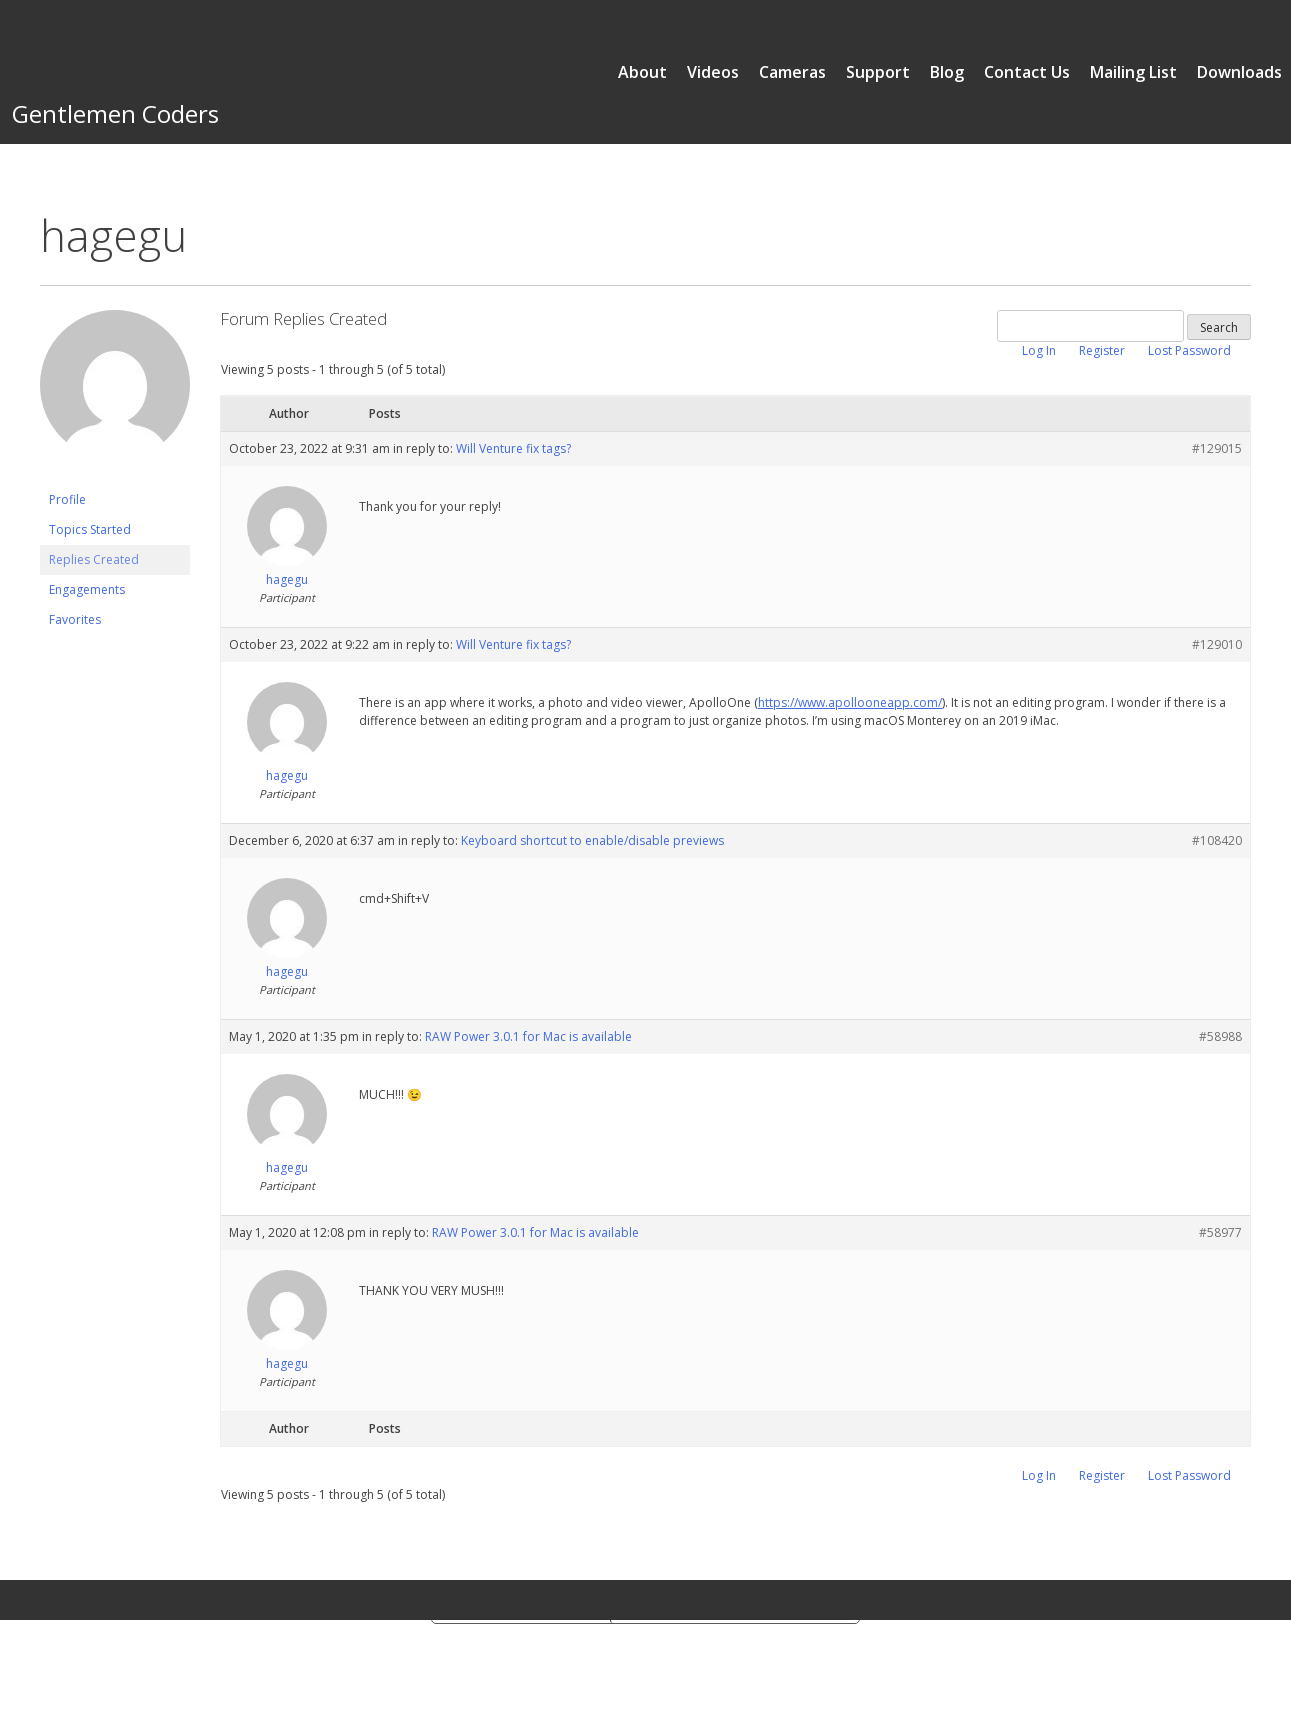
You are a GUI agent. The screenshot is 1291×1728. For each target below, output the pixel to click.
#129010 (1217, 644)
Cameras (792, 72)
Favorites (75, 619)
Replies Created (94, 559)
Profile (67, 499)
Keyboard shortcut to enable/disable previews (592, 840)
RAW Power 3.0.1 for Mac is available (528, 1036)
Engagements (87, 589)
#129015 (1217, 448)
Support (878, 72)
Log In (1039, 350)
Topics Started (90, 529)
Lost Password (1189, 350)
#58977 (1220, 1232)
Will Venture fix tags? (513, 448)
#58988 (1220, 1036)
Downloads (1239, 72)
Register (1102, 350)
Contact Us (1027, 72)
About (642, 72)
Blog (947, 72)
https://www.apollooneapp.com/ (850, 702)
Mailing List (1133, 72)
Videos (713, 72)
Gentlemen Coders (115, 113)
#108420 (1217, 840)
